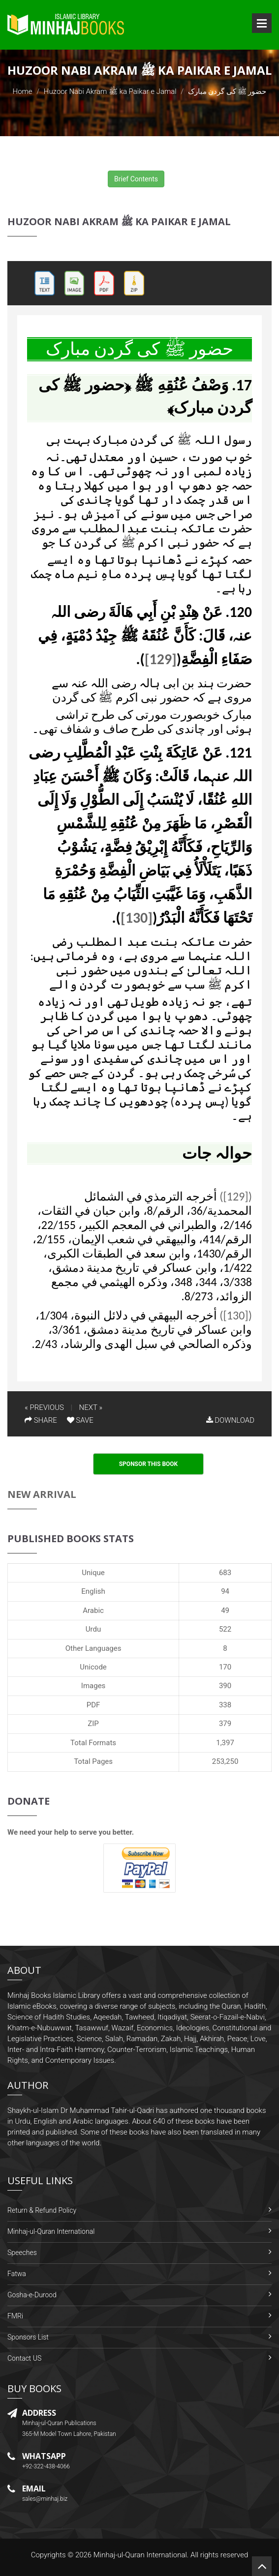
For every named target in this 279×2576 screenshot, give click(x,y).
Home (22, 91)
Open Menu (262, 23)
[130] (137, 917)
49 (225, 1610)
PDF (93, 1704)
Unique (93, 1572)
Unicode (93, 1667)
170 (225, 1667)
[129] (161, 659)
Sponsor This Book (148, 1464)
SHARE (41, 1420)
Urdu (93, 1629)
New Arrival (41, 1494)
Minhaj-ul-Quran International (50, 2231)
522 (225, 1629)
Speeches (22, 2252)
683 (225, 1572)
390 (225, 1685)
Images (93, 1685)
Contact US (24, 2358)
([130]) (235, 1315)
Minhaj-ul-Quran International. (141, 2554)
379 (225, 1723)
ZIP (93, 1723)
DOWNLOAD (230, 1420)
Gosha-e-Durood (32, 2295)
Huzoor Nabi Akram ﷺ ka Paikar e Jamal (110, 91)
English (93, 1591)
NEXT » (90, 1407)
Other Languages (93, 1648)
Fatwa (16, 2274)
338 (225, 1704)
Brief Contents (136, 179)
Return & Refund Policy (41, 2210)
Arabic (93, 1610)
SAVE (80, 1420)
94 (225, 1591)
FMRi (15, 2316)
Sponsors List (28, 2337)
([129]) (235, 1196)
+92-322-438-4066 (46, 2466)
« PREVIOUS (44, 1407)
